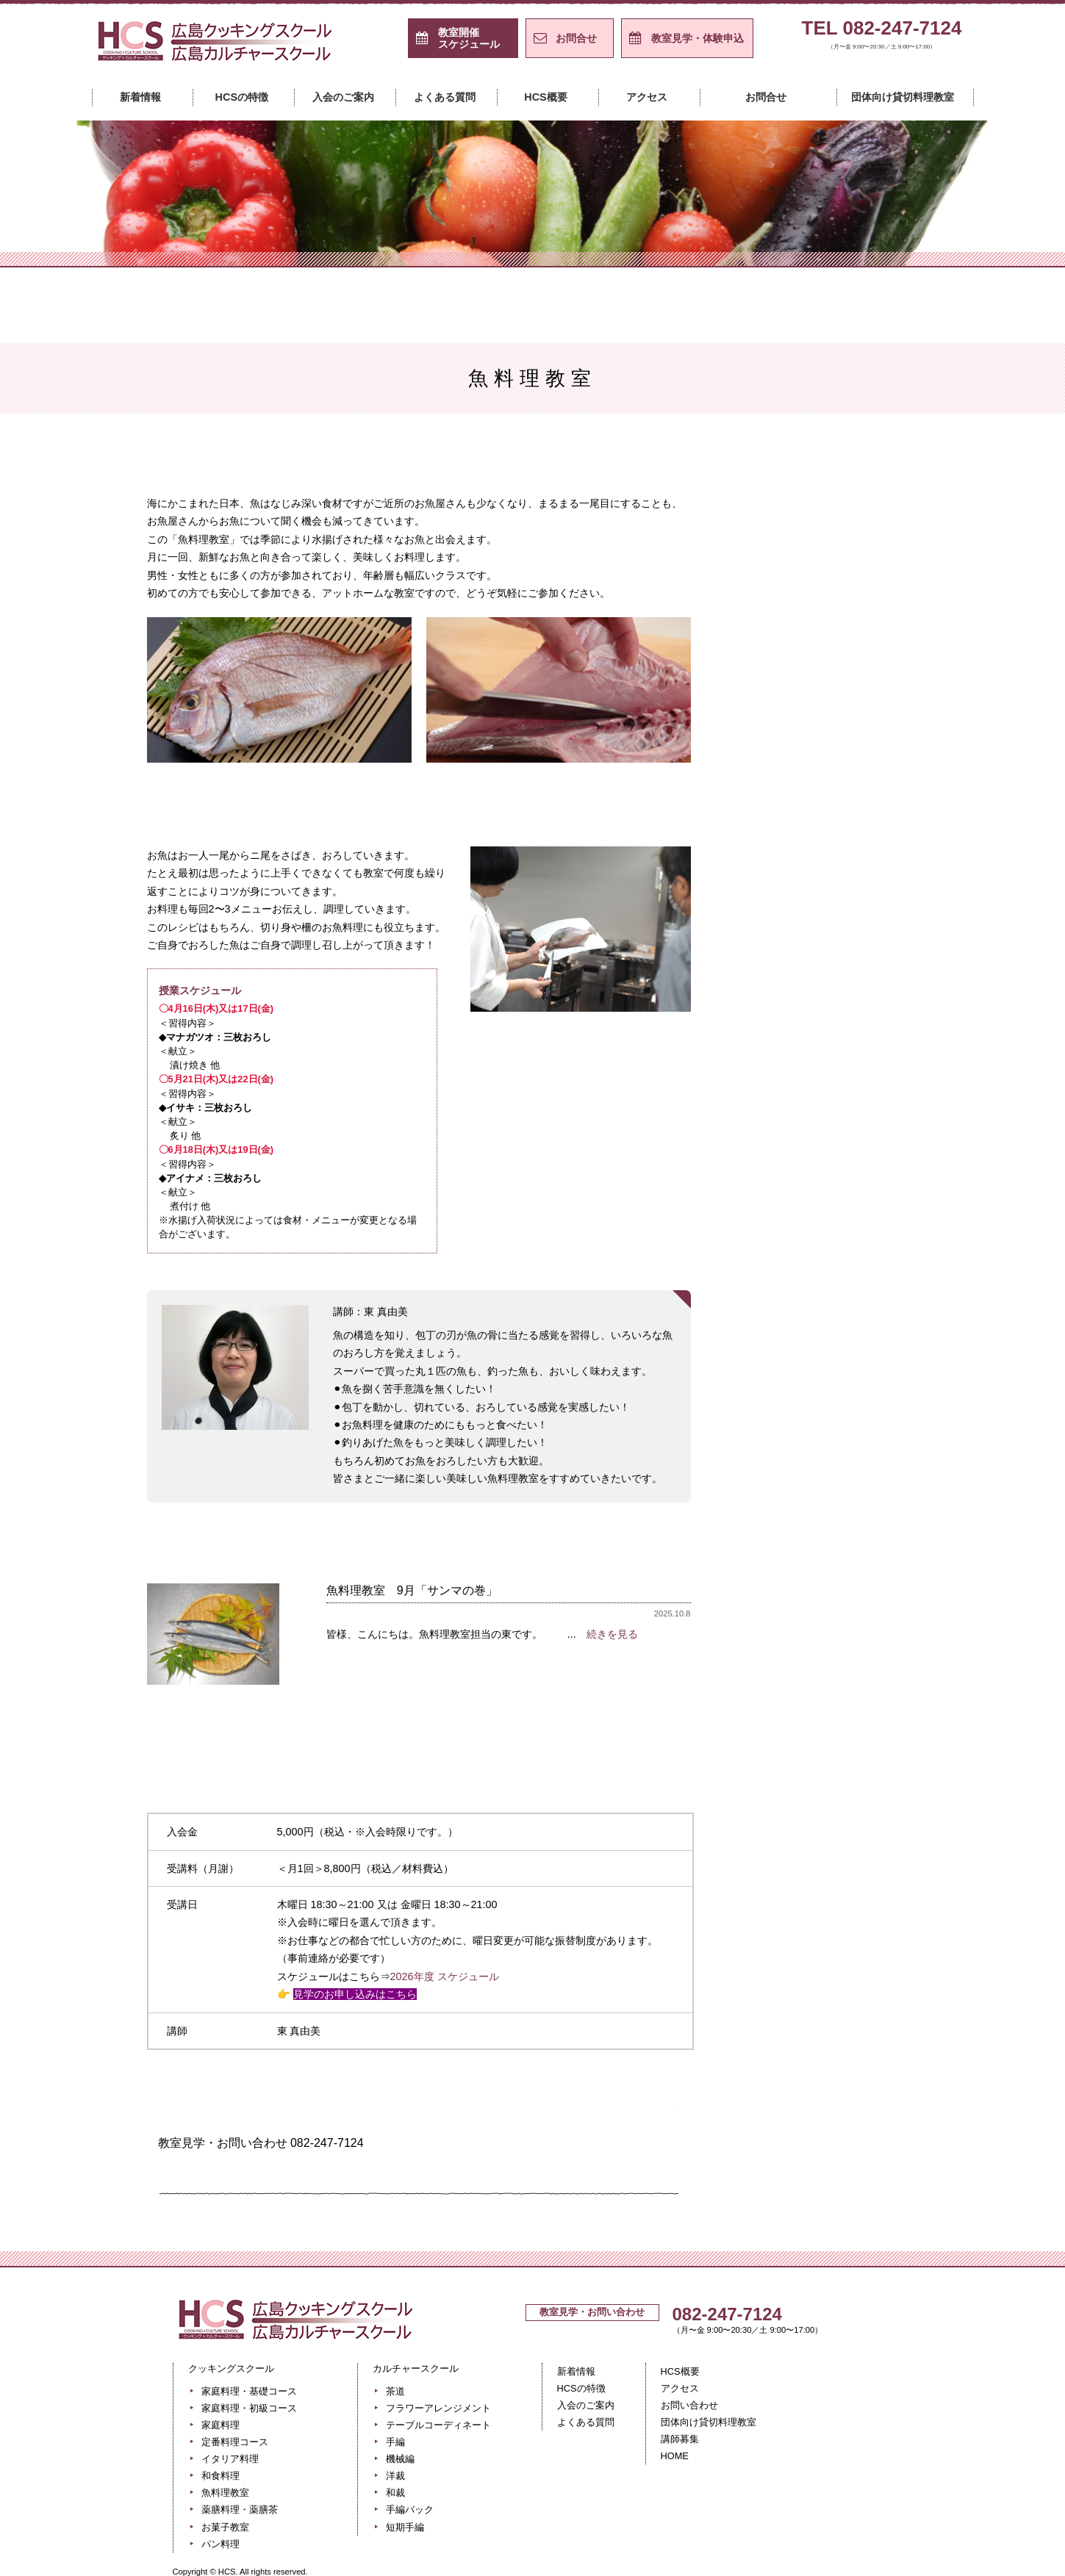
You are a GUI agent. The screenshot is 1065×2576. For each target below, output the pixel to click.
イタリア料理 (845, 650)
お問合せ (576, 38)
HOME (675, 2455)
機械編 (845, 1118)
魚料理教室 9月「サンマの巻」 (412, 1590)
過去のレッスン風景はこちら (419, 1717)
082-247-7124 (727, 2314)
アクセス (646, 97)
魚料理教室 (845, 723)
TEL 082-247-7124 (882, 37)
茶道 (845, 971)
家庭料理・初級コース (845, 540)
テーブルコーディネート (845, 1044)
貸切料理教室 (845, 870)
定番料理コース (845, 613)
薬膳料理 (845, 760)
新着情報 (140, 97)
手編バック (845, 1228)
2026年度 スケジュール (444, 1976)
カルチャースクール (673, 245)
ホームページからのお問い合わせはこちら (305, 2173)
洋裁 (845, 1155)
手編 (845, 1081)
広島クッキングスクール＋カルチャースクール (217, 46)
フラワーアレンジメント (845, 1008)
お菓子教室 (845, 797)
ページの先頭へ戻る (835, 2252)
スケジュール (469, 38)
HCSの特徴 (241, 97)
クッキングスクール (392, 245)
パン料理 (845, 834)
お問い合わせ (689, 2405)
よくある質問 (445, 97)
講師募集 (680, 2438)
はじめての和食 (845, 687)
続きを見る (612, 1634)
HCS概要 (545, 97)
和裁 (845, 1191)
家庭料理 (845, 576)
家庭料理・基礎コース (845, 503)
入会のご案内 (343, 97)
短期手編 (845, 1265)
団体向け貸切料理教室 (902, 97)
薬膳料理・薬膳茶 (239, 2509)
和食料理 (220, 2475)
